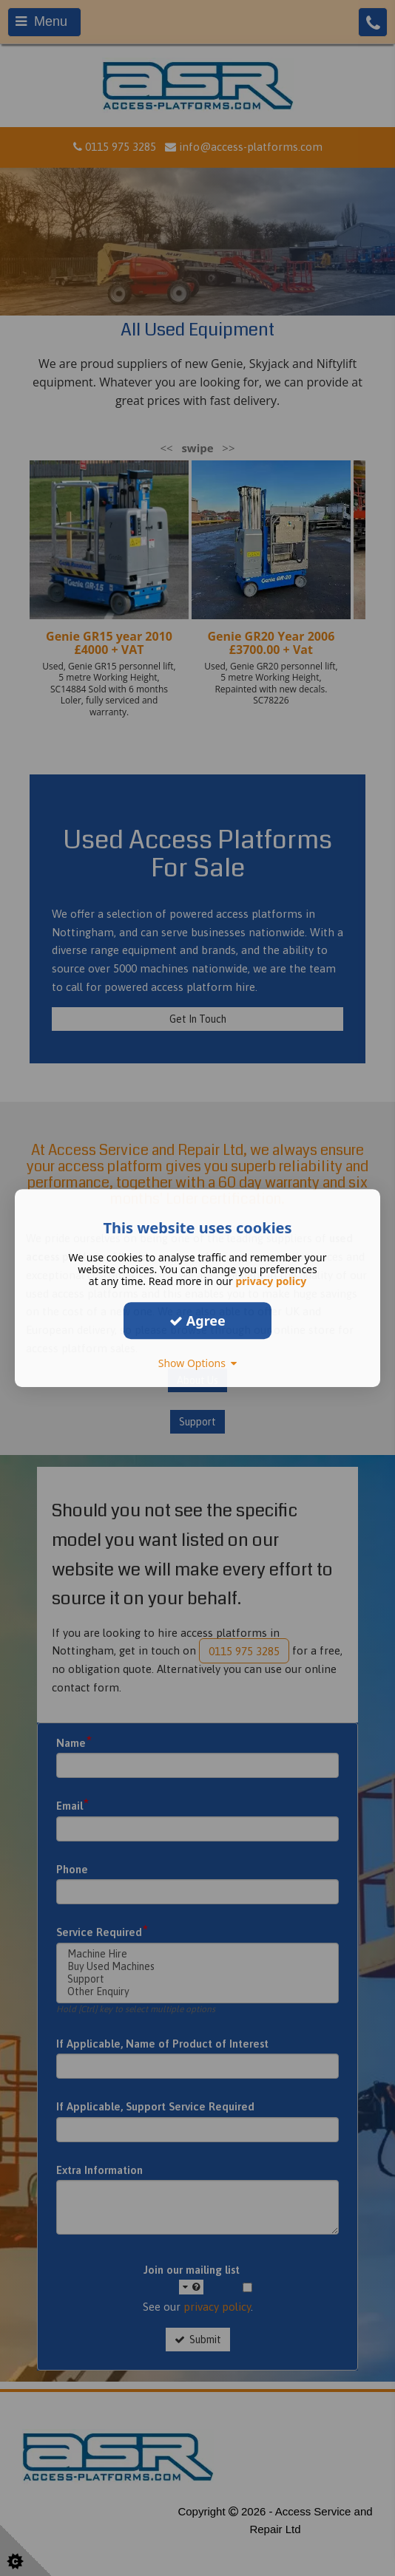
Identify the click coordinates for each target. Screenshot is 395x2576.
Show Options (197, 1363)
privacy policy (270, 1281)
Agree (197, 1320)
